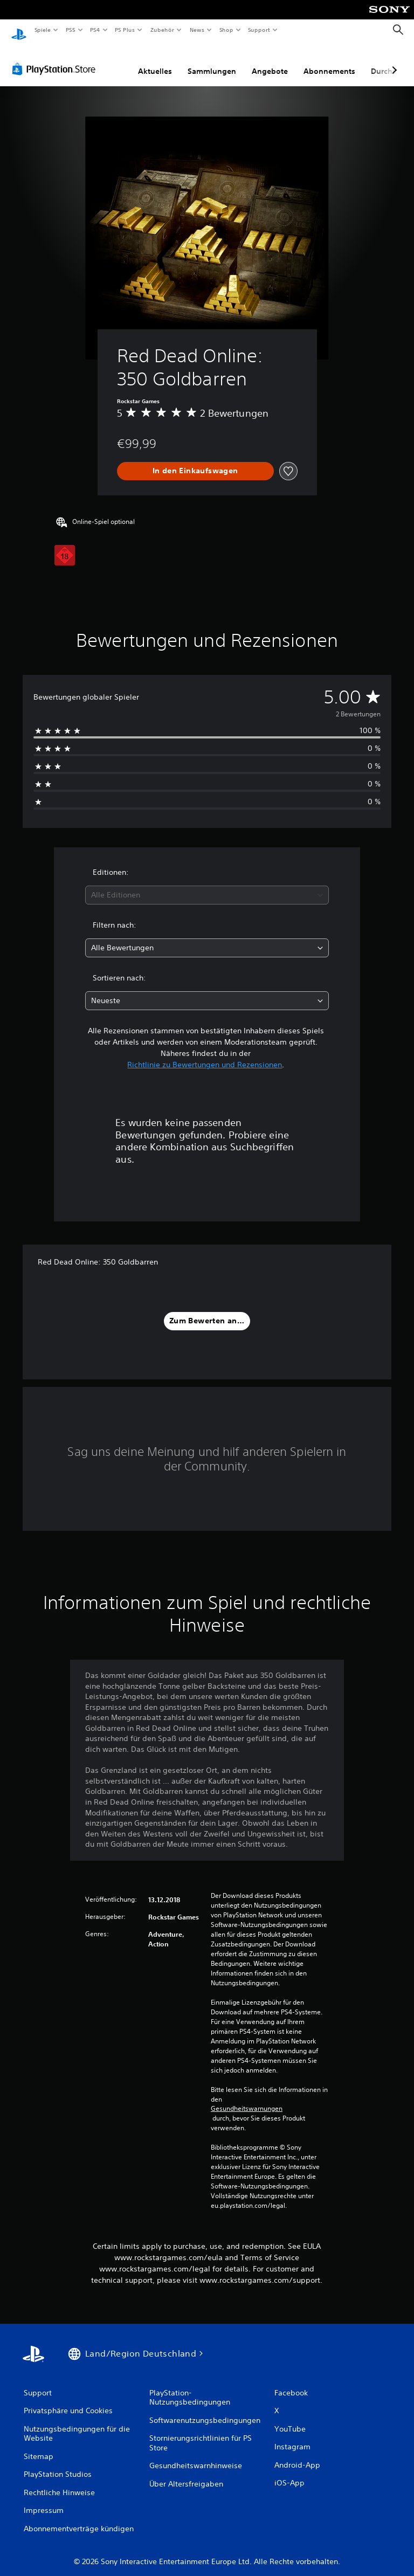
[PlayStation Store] (56, 58)
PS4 (95, 29)
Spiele (42, 29)
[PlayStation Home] (19, 30)
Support (259, 29)
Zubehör (162, 29)
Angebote (270, 61)
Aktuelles (155, 61)
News (197, 29)
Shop (226, 29)
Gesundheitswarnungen (246, 2098)
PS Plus (125, 29)
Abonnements (329, 61)
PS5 (71, 29)
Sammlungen (212, 61)
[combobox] (206, 884)
